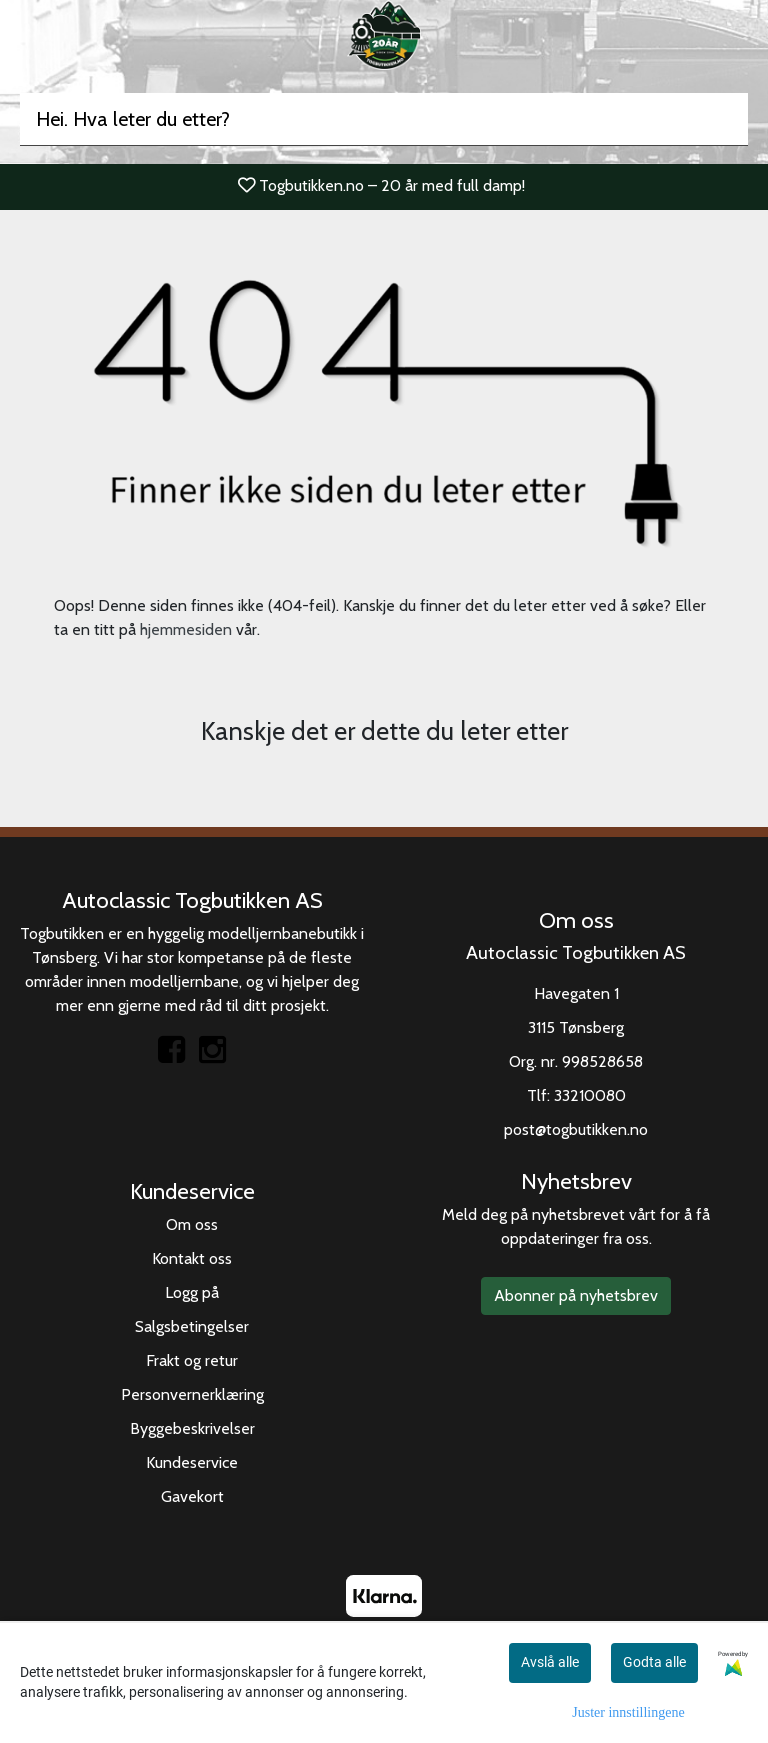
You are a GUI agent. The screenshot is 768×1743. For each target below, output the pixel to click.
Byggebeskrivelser (192, 1428)
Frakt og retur (192, 1360)
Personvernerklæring (192, 1394)
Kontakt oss (192, 1258)
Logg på (192, 1292)
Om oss (192, 1224)
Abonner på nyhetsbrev (576, 1295)
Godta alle (654, 1662)
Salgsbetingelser (192, 1326)
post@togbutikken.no (576, 1129)
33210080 (590, 1095)
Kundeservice (192, 1462)
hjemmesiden (186, 629)
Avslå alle (550, 1662)
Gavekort (192, 1496)
